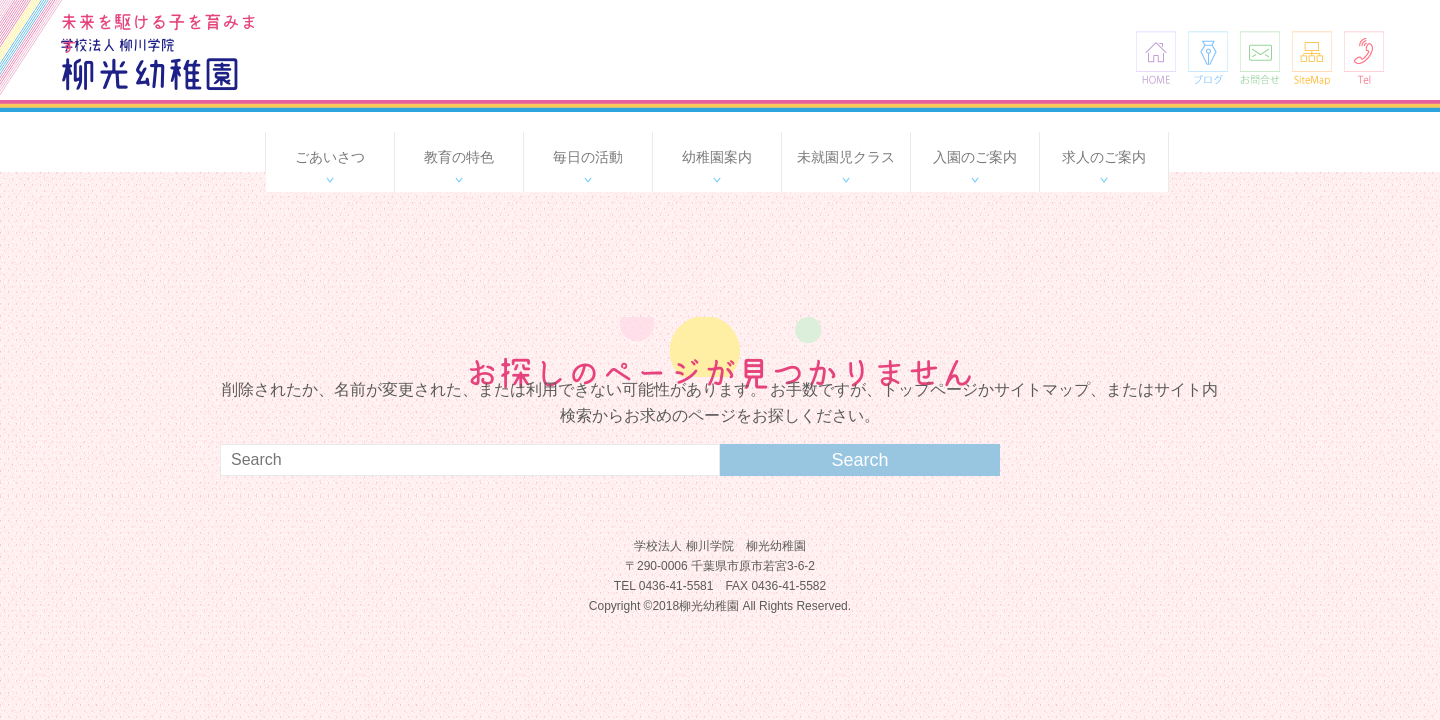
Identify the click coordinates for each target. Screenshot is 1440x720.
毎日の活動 (588, 157)
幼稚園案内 (717, 157)
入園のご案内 (975, 157)
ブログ (1208, 57)
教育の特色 (459, 157)
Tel (1364, 57)
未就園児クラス (846, 157)
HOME (1156, 57)
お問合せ (1260, 57)
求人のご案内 (1104, 157)
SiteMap (1312, 57)
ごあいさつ (330, 157)
